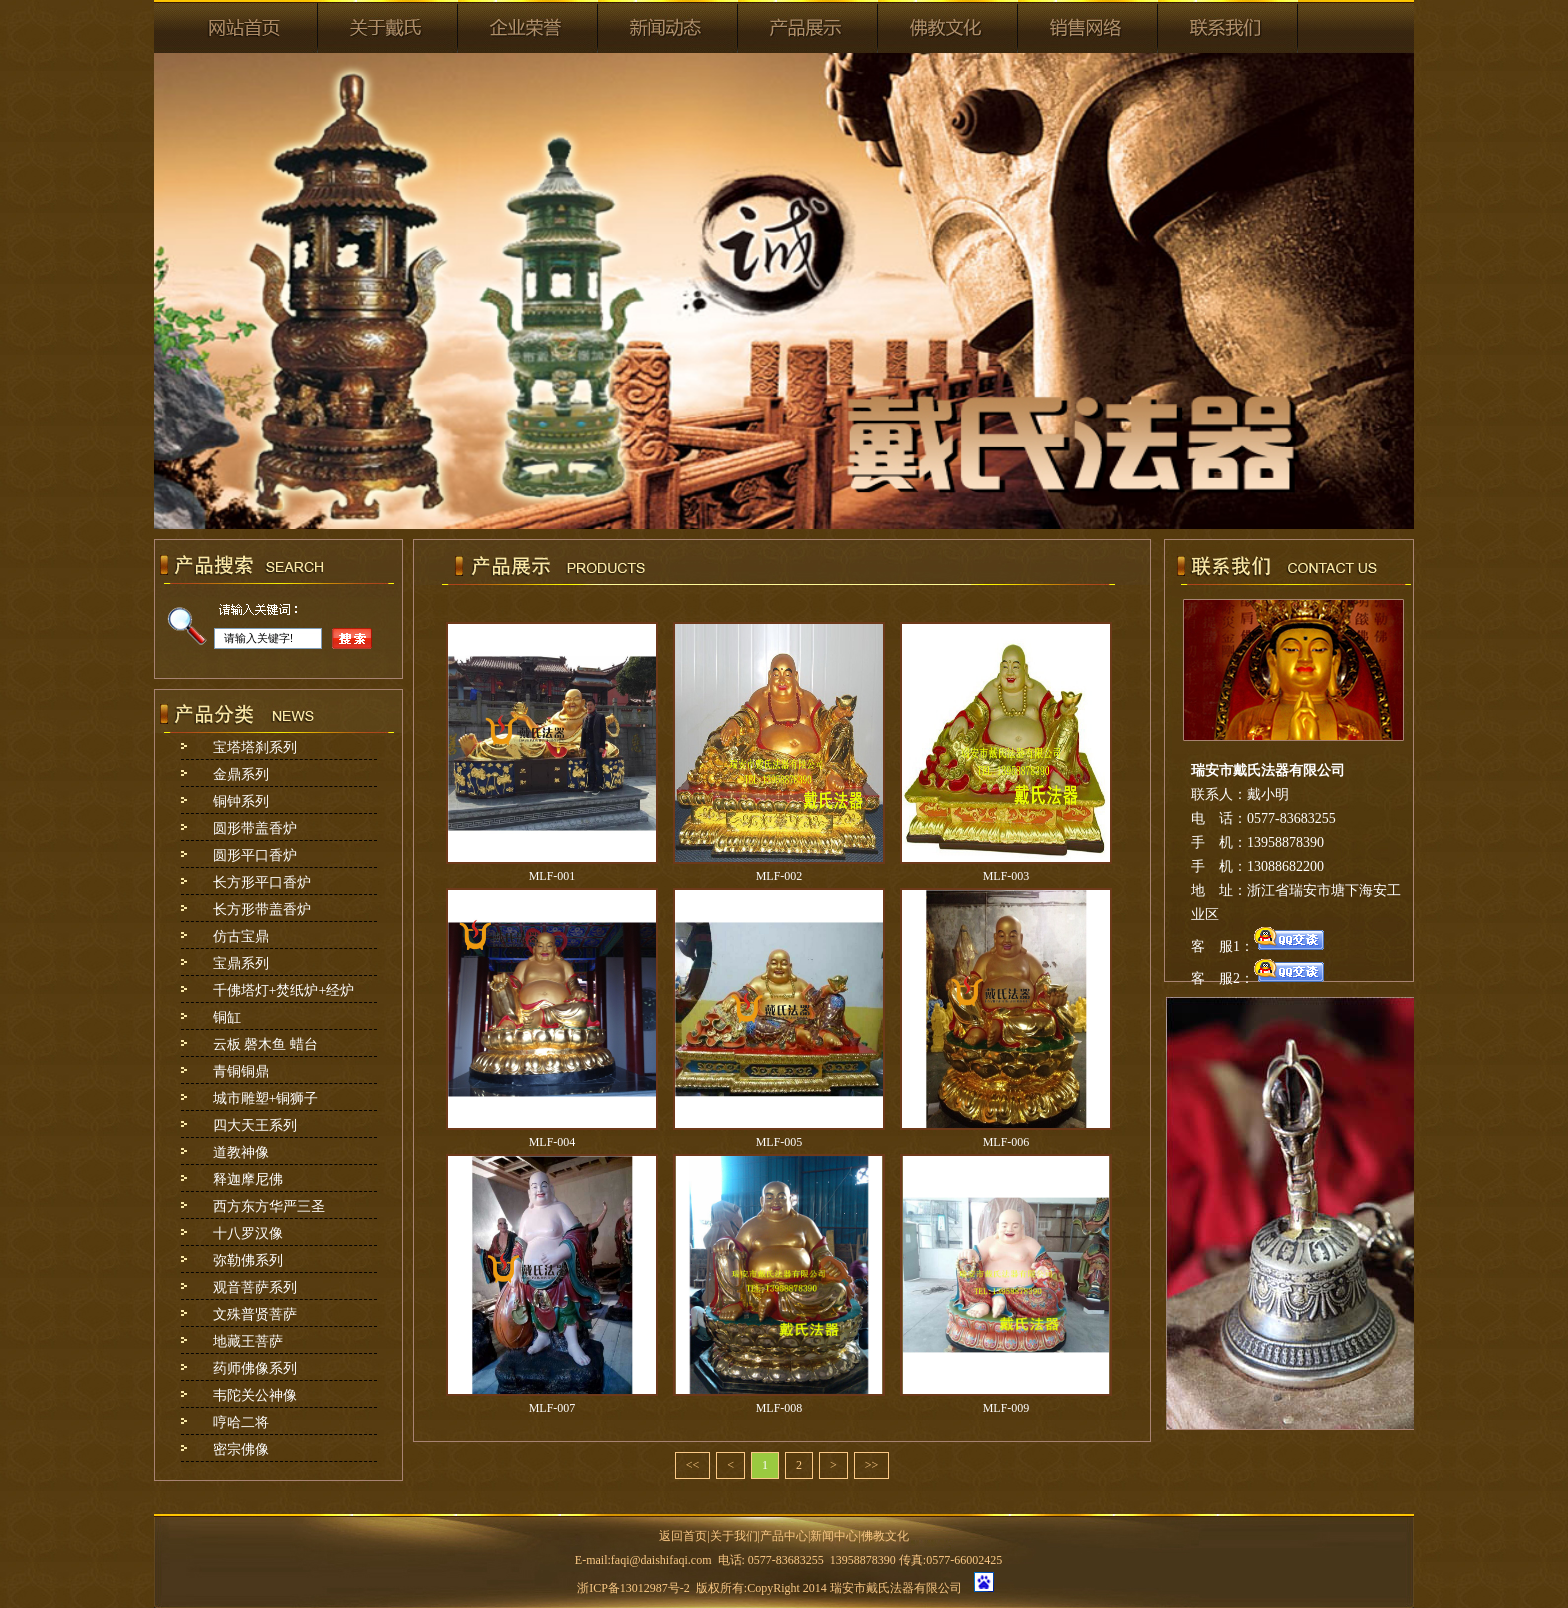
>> (872, 1465)
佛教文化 (885, 1536)
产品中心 (784, 1536)
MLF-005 (779, 1142)
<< (693, 1465)
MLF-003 (1006, 876)
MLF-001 (552, 876)
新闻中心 (834, 1536)
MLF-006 (1006, 1142)
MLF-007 (552, 1408)
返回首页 (683, 1536)
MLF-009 (1006, 1408)
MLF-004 (552, 1142)
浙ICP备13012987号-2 (633, 1588)
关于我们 (734, 1536)
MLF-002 (779, 876)
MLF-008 (779, 1408)
